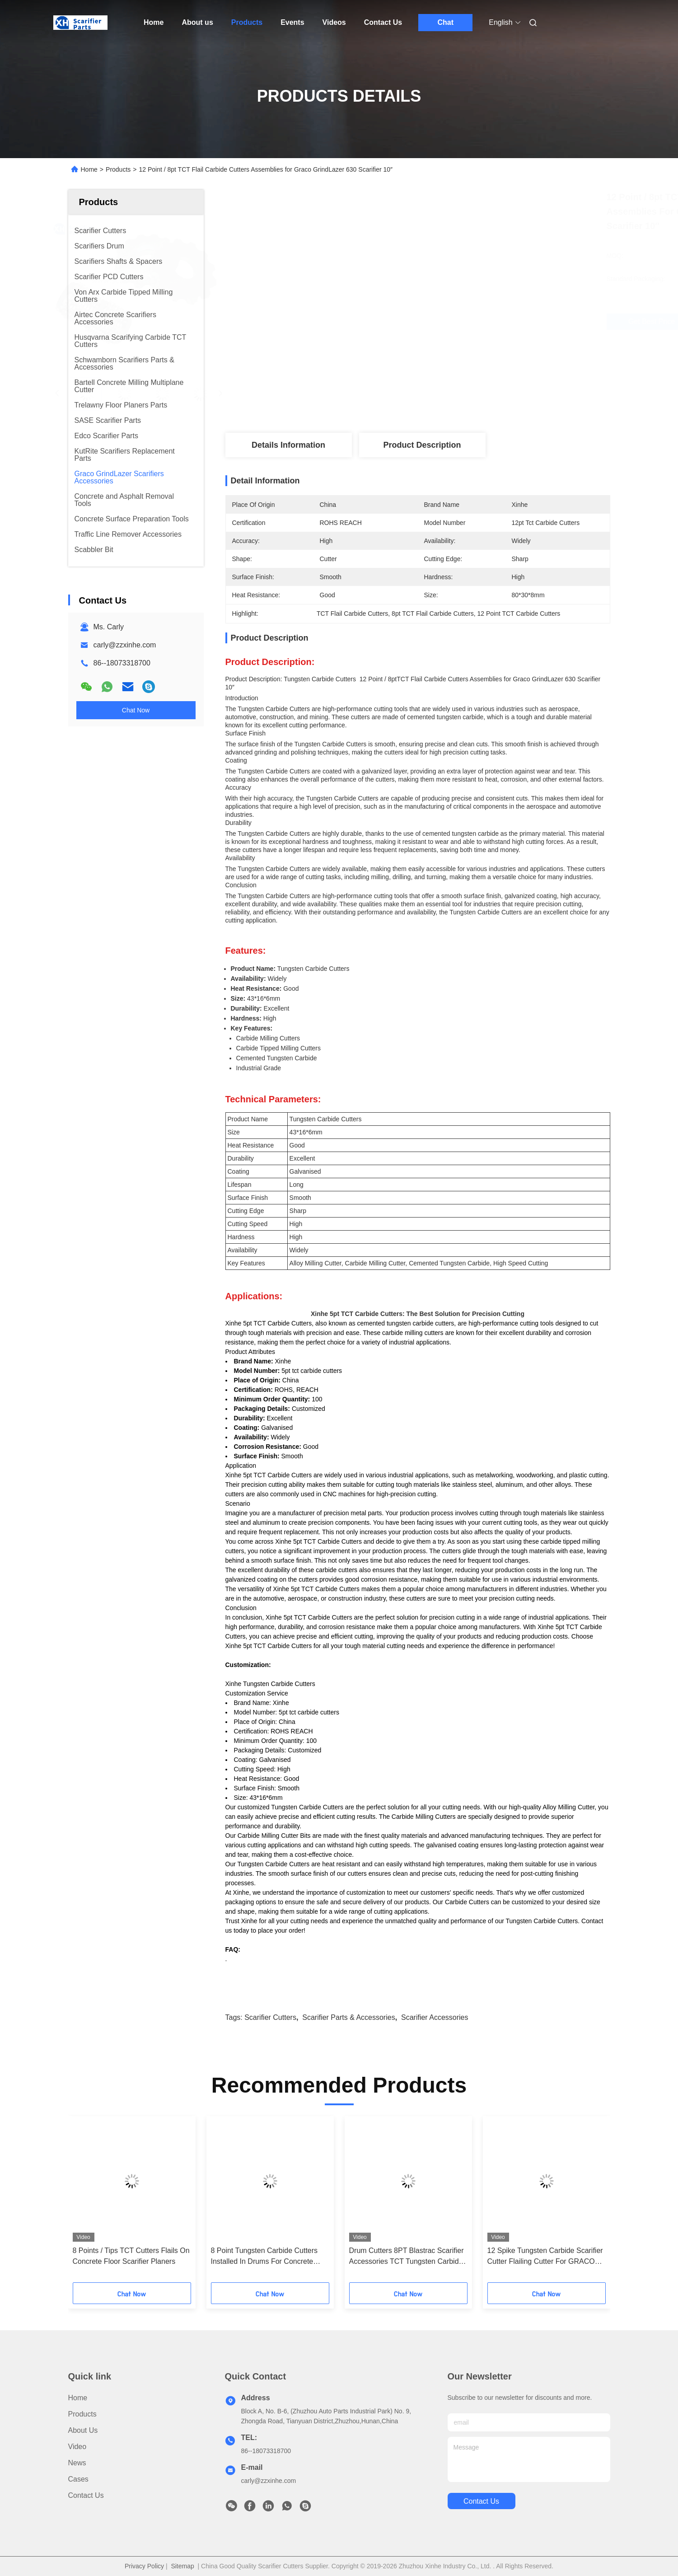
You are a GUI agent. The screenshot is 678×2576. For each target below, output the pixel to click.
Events (292, 22)
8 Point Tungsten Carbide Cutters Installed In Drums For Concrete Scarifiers (264, 2257)
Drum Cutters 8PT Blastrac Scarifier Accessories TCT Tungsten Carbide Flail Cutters (406, 2257)
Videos (334, 22)
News (77, 2463)
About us (197, 22)
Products (246, 22)
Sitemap (182, 2566)
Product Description (422, 445)
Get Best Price (465, 321)
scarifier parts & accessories (348, 2017)
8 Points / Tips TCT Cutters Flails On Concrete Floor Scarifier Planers (131, 2256)
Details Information (288, 445)
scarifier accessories (434, 2017)
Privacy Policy (144, 2566)
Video (77, 2446)
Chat (445, 22)
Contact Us (383, 22)
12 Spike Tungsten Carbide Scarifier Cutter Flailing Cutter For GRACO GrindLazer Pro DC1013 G (545, 2257)
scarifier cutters (270, 2017)
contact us (481, 2501)
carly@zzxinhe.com (125, 645)
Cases (78, 2479)
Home (154, 22)
